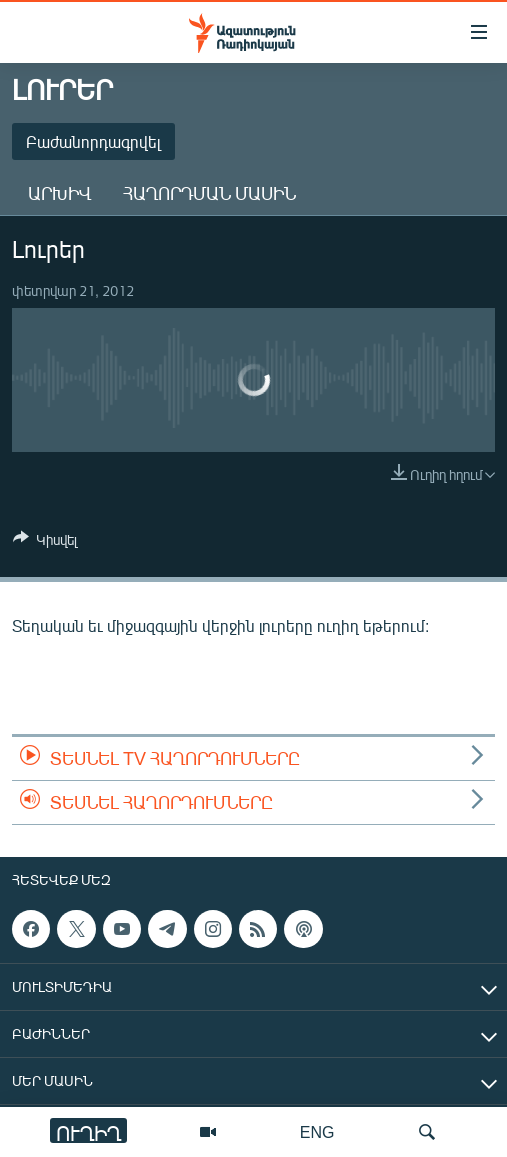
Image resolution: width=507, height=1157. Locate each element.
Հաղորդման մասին (209, 193)
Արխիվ (59, 193)
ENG (317, 1131)
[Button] (45, 543)
